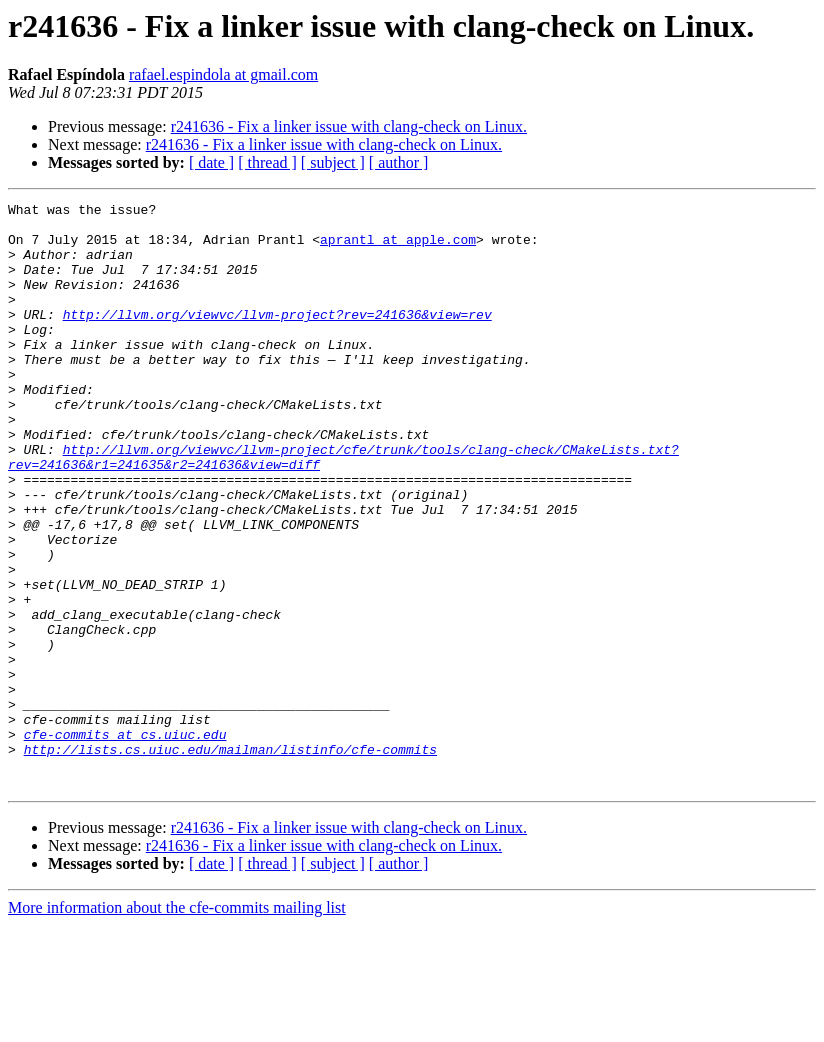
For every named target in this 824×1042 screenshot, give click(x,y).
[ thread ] (267, 162)
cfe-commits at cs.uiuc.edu (125, 842)
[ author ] (399, 162)
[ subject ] (333, 162)
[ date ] (211, 162)
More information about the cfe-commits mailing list (177, 1024)
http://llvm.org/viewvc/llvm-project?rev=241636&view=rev (277, 338)
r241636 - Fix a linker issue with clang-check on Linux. (349, 126)
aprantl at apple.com (398, 248)
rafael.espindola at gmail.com (223, 74)
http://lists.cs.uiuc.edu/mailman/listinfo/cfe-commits (230, 860)
